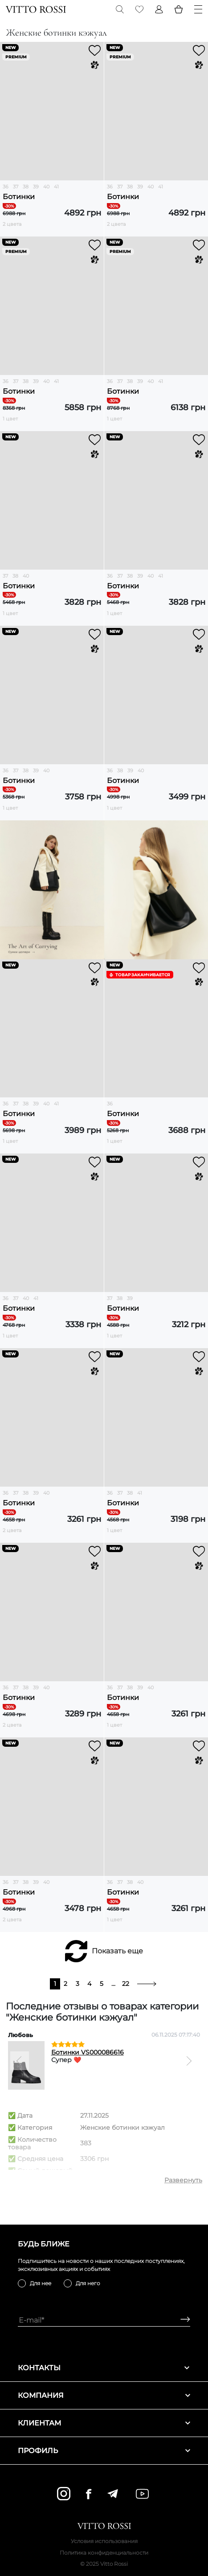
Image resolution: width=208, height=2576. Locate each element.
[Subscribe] (182, 2320)
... (113, 1984)
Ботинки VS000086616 (87, 2052)
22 (125, 1984)
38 (26, 186)
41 (56, 186)
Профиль (104, 2450)
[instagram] (63, 2493)
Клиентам (104, 2423)
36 (5, 186)
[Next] (188, 2060)
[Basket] (179, 9)
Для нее (40, 2283)
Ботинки (19, 196)
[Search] (120, 9)
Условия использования (104, 2541)
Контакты (104, 2368)
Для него (88, 2283)
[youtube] (142, 2493)
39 (36, 186)
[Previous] (19, 2060)
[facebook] (89, 2493)
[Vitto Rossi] (36, 9)
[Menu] (198, 9)
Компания (104, 2395)
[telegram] (112, 2493)
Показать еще (117, 1951)
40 (46, 186)
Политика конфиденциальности (104, 2552)
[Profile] (159, 9)
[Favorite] (139, 9)
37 (15, 186)
